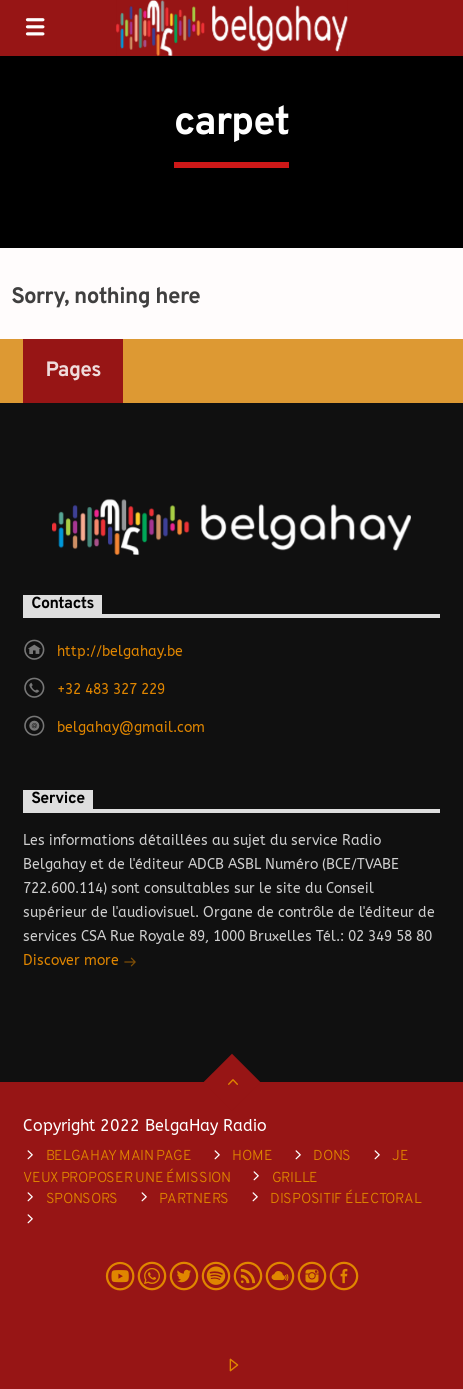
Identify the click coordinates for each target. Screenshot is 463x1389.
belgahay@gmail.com (131, 727)
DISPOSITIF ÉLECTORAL (345, 1199)
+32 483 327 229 (111, 689)
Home (252, 1156)
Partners (194, 1199)
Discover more (80, 962)
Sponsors (82, 1199)
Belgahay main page (119, 1156)
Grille (295, 1178)
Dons (332, 1156)
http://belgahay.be (120, 651)
